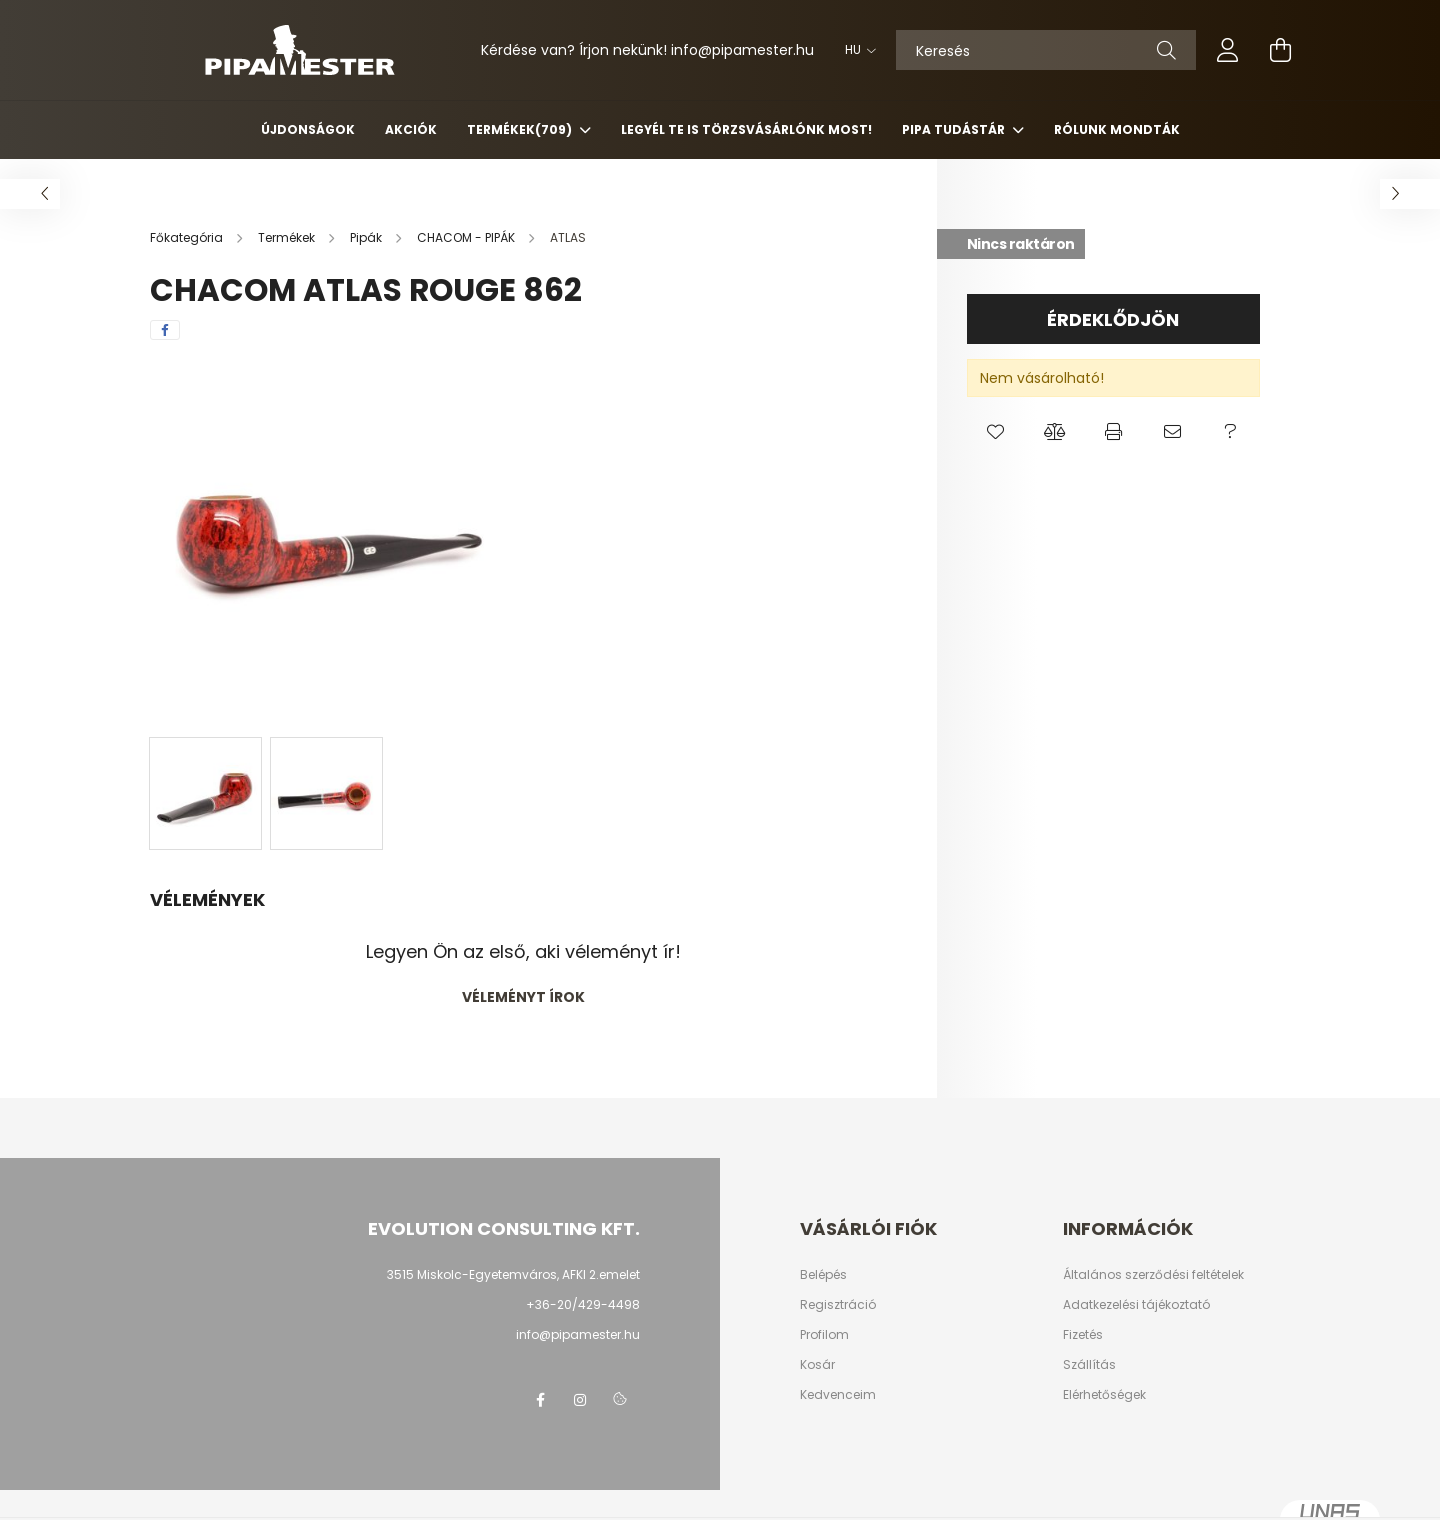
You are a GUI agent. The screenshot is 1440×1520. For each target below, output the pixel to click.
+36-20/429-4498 (583, 1304)
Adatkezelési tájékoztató (1136, 1305)
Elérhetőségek (1104, 1395)
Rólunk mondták (1117, 129)
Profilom (824, 1335)
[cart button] (1280, 50)
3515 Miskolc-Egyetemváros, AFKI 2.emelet (513, 1274)
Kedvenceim (838, 1395)
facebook (540, 1400)
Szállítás (1089, 1365)
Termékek (521, 129)
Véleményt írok (523, 997)
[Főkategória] (188, 237)
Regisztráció (838, 1305)
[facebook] (165, 330)
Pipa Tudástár (955, 129)
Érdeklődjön (1113, 319)
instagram (580, 1400)
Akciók (411, 129)
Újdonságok (308, 129)
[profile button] (1228, 50)
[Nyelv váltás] (855, 50)
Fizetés (1083, 1335)
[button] (996, 432)
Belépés (823, 1275)
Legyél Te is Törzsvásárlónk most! (746, 129)
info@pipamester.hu (578, 1334)
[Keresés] (1046, 50)
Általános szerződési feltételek (1153, 1275)
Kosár (817, 1365)
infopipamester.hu (742, 50)
